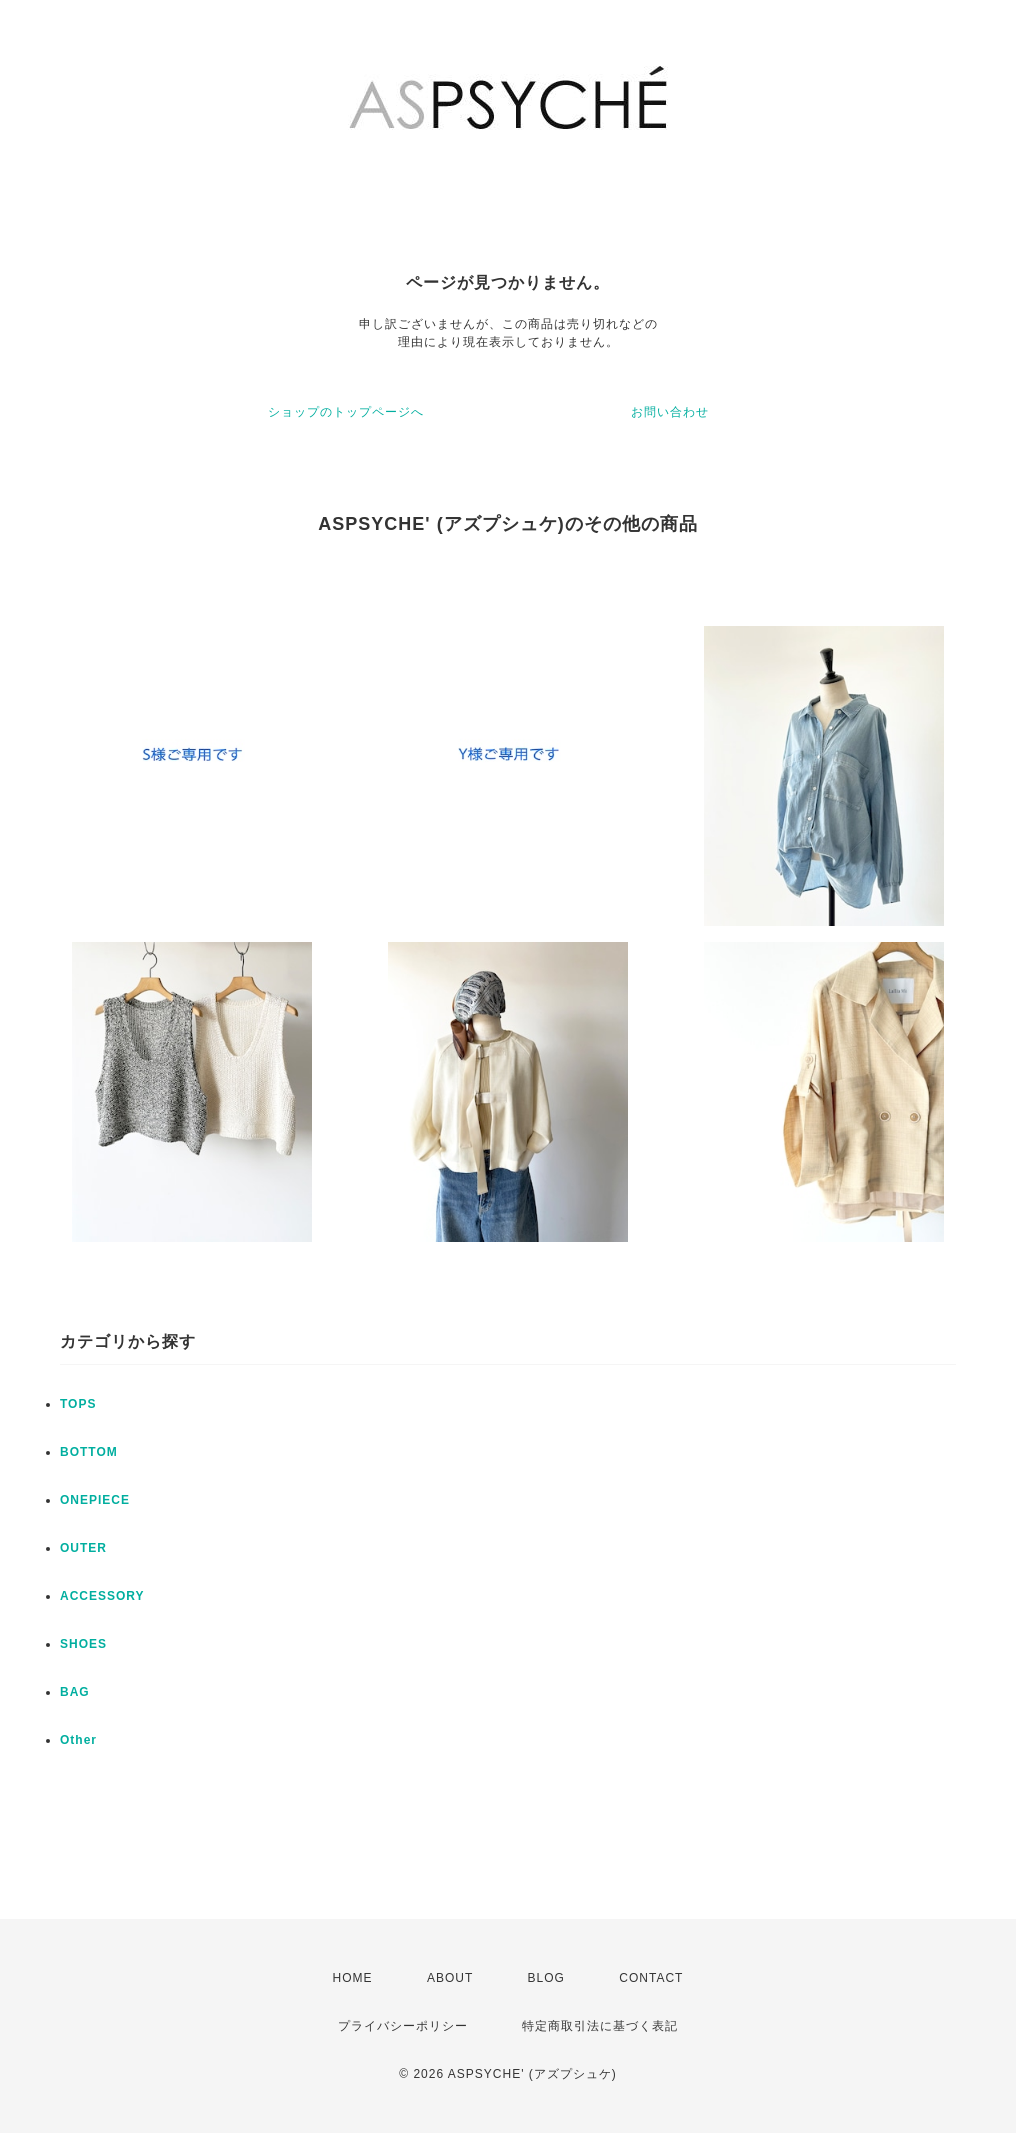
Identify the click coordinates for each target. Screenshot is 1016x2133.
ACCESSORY (102, 1596)
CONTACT (651, 1978)
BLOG (546, 1978)
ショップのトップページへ (346, 412)
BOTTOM (89, 1452)
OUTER (83, 1548)
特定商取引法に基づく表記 (600, 2026)
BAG (75, 1692)
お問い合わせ (670, 412)
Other (78, 1740)
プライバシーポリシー (403, 2026)
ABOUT (450, 1978)
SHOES (83, 1644)
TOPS (78, 1404)
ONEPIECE (95, 1500)
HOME (353, 1978)
